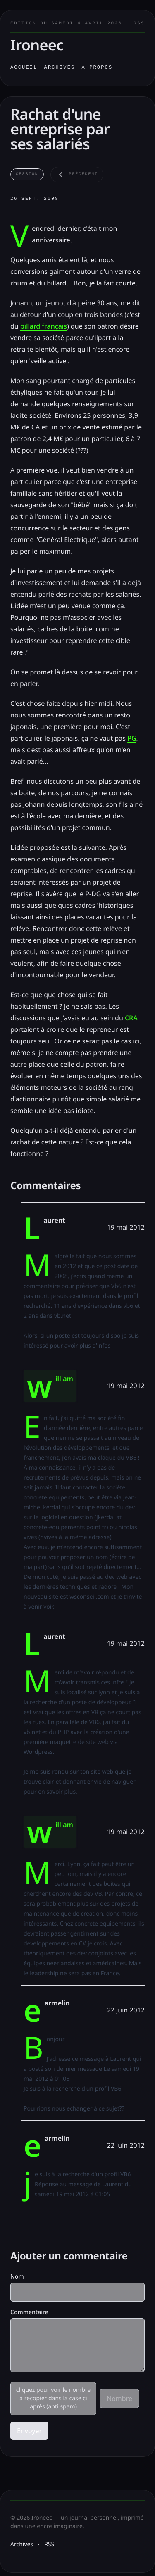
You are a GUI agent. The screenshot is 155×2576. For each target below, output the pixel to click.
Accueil (24, 67)
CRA (131, 1017)
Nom (17, 2277)
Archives (59, 67)
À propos (96, 67)
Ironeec (37, 45)
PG (131, 738)
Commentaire (29, 2312)
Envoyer (29, 2430)
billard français (43, 326)
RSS (139, 23)
